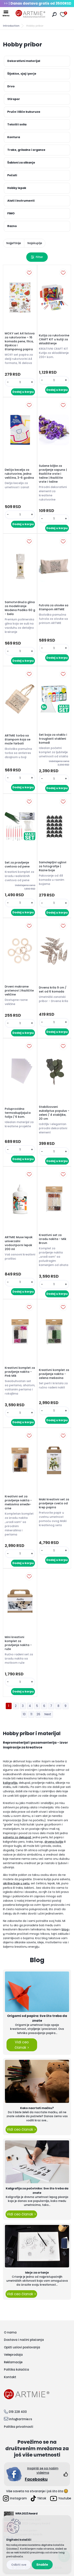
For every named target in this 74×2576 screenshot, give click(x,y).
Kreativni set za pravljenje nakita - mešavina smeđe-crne (18, 1502)
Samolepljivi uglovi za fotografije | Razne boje (52, 866)
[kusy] (20, 382)
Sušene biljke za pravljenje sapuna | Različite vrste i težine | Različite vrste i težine (53, 474)
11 (31, 1714)
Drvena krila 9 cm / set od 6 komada (52, 989)
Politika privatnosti (18, 2427)
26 (38, 1714)
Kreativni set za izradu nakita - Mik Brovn (52, 1239)
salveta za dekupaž (17, 1837)
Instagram (15, 2498)
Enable (42, 2564)
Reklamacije (13, 2362)
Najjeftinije (13, 243)
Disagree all (18, 2565)
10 (24, 1714)
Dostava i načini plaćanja (24, 2340)
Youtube (60, 2498)
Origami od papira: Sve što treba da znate (37, 2018)
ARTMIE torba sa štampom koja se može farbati (17, 739)
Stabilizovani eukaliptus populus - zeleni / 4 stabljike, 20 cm (54, 1113)
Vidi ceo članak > (22, 2045)
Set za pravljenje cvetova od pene (17, 864)
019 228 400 (18, 2412)
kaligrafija (10, 1783)
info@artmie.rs (20, 2419)
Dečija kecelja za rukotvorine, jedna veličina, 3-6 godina (19, 474)
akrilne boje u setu (16, 1883)
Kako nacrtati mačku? (37, 2108)
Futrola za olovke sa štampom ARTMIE (53, 607)
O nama (10, 2332)
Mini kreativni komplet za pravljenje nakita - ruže (18, 1643)
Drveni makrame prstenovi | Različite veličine (19, 990)
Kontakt (10, 2377)
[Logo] (30, 14)
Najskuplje (34, 243)
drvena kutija (53, 1842)
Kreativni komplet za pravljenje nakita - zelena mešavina (54, 1374)
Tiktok (38, 2498)
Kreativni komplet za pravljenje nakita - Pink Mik (20, 1372)
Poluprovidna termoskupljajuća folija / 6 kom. (18, 1113)
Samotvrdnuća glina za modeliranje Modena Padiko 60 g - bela (20, 608)
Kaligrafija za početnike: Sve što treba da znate (37, 2190)
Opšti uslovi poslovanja (22, 2347)
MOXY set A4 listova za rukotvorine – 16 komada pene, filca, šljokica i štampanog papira (20, 341)
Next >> (48, 1714)
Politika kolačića (16, 2369)
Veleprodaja (13, 2355)
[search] (54, 14)
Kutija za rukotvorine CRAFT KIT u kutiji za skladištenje (54, 339)
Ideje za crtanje (37, 2273)
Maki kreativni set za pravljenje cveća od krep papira (54, 1503)
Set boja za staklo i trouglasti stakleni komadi (53, 739)
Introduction (11, 26)
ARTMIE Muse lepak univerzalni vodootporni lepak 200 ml (19, 1243)
